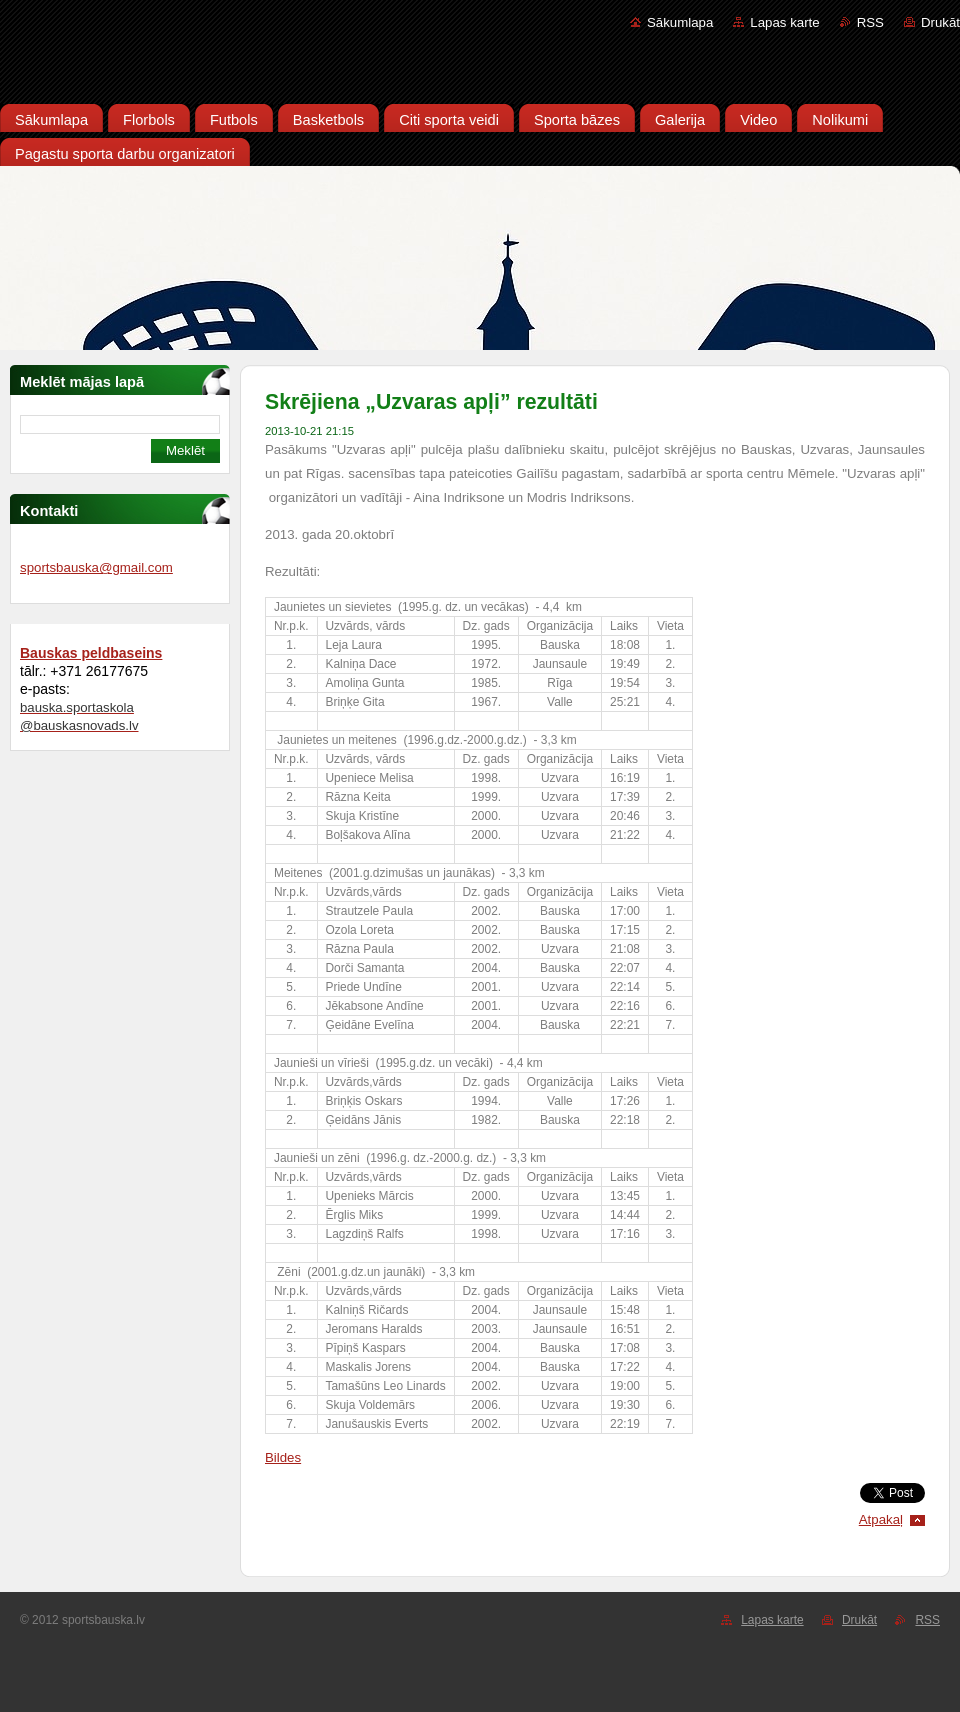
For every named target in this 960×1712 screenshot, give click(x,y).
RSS (870, 22)
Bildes (283, 1457)
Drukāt (940, 22)
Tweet (907, 1490)
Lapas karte (784, 22)
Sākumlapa (680, 22)
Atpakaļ (881, 1519)
